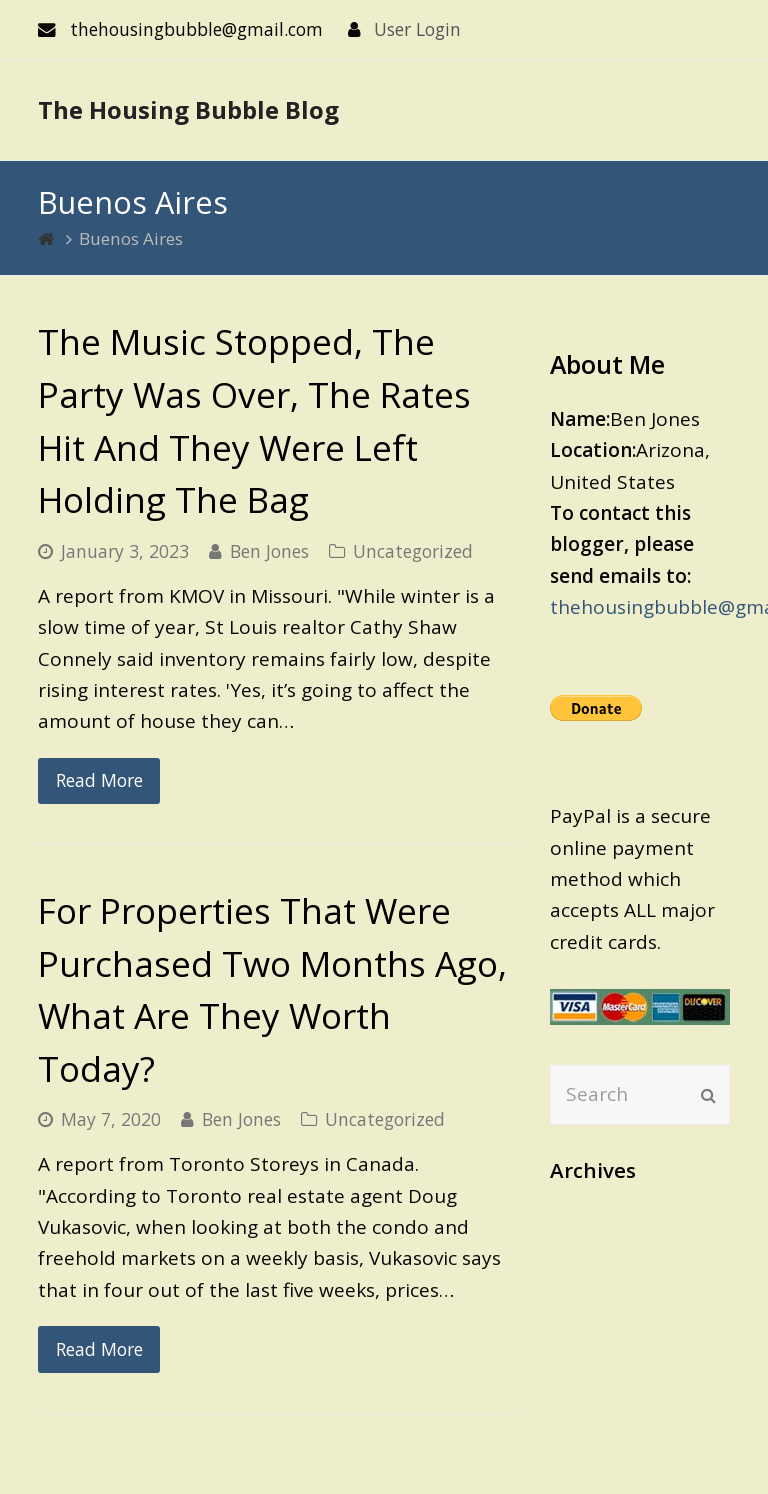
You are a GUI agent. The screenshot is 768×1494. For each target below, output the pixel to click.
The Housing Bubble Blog (188, 109)
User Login (417, 29)
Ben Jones (269, 551)
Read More (99, 780)
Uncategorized (413, 551)
